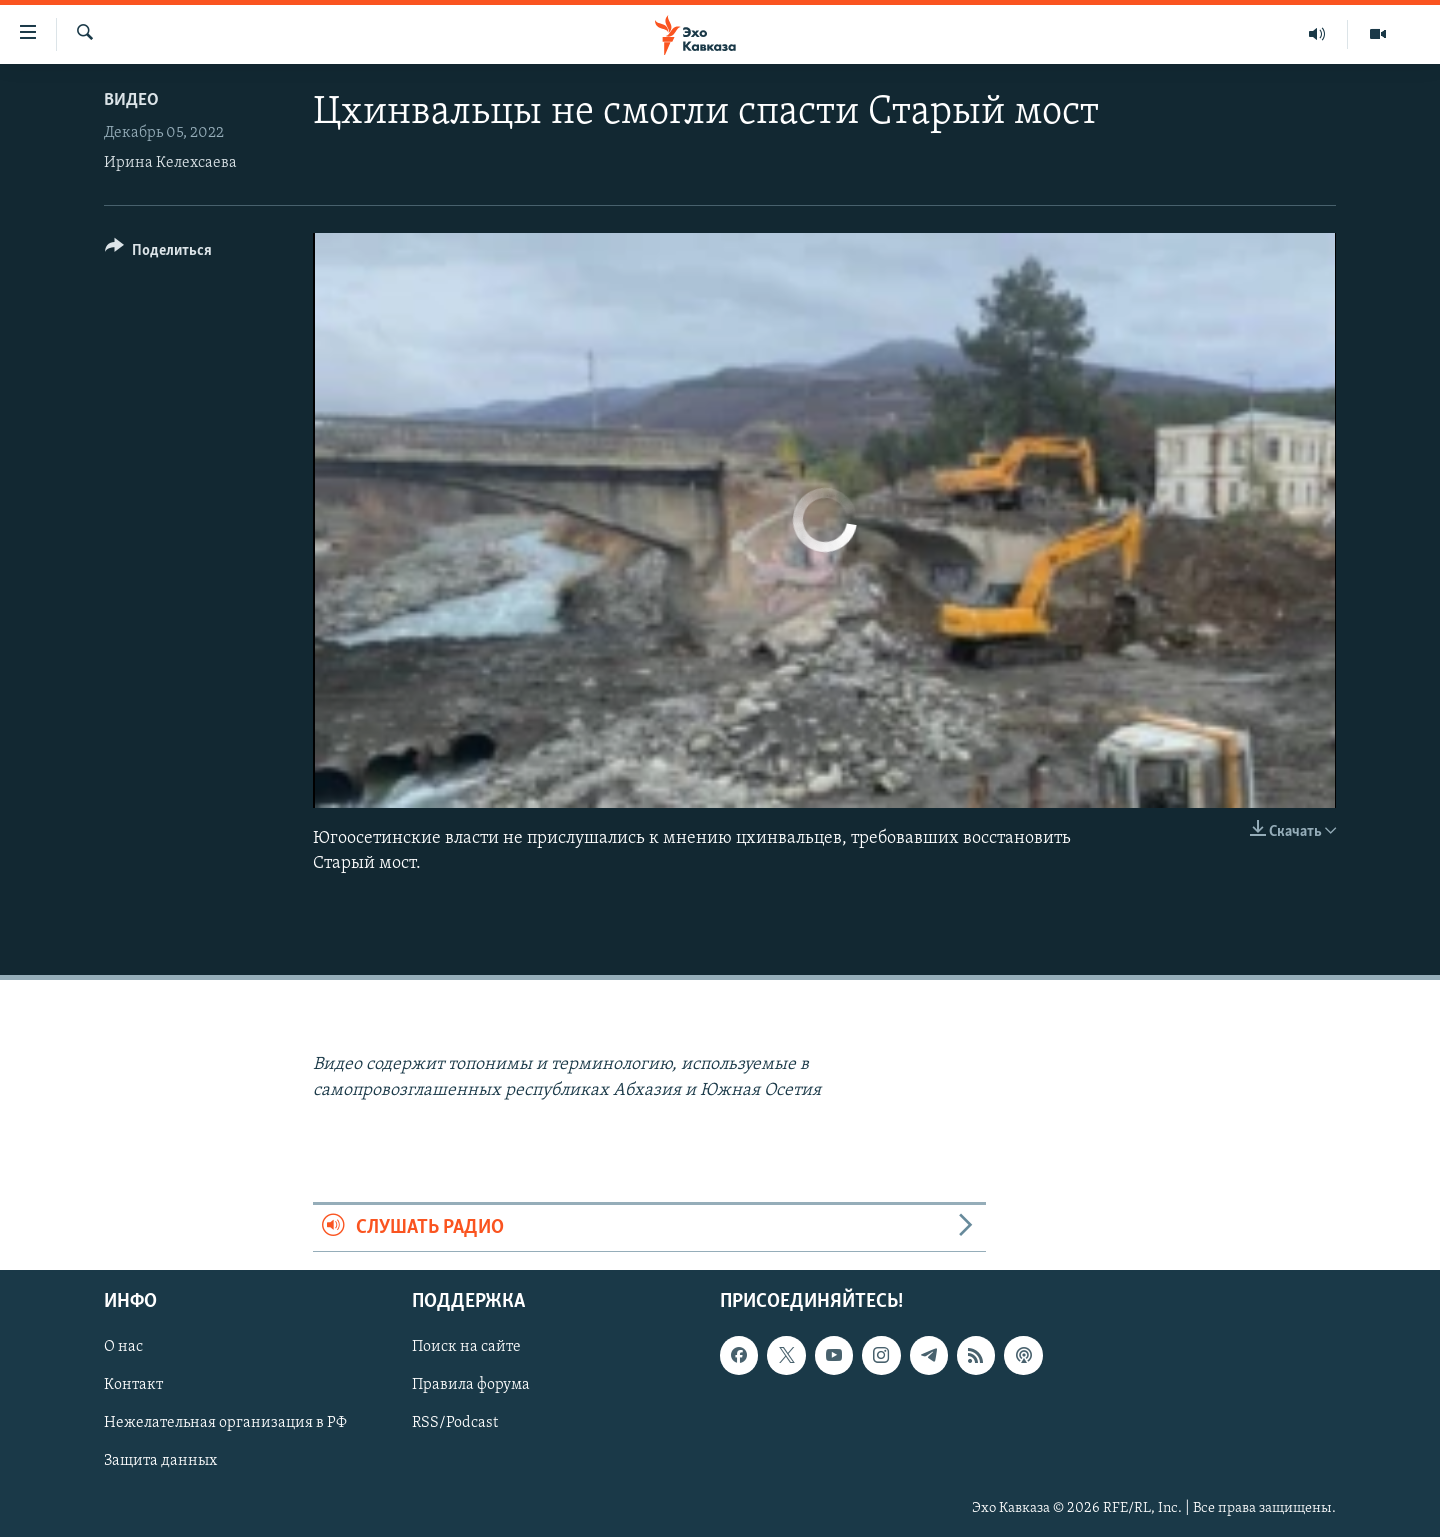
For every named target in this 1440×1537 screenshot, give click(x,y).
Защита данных (160, 1462)
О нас (123, 1347)
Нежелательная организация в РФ (225, 1424)
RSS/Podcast (455, 1424)
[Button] (158, 253)
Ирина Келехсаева (170, 163)
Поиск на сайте (466, 1347)
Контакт (133, 1385)
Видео (131, 100)
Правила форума (471, 1385)
